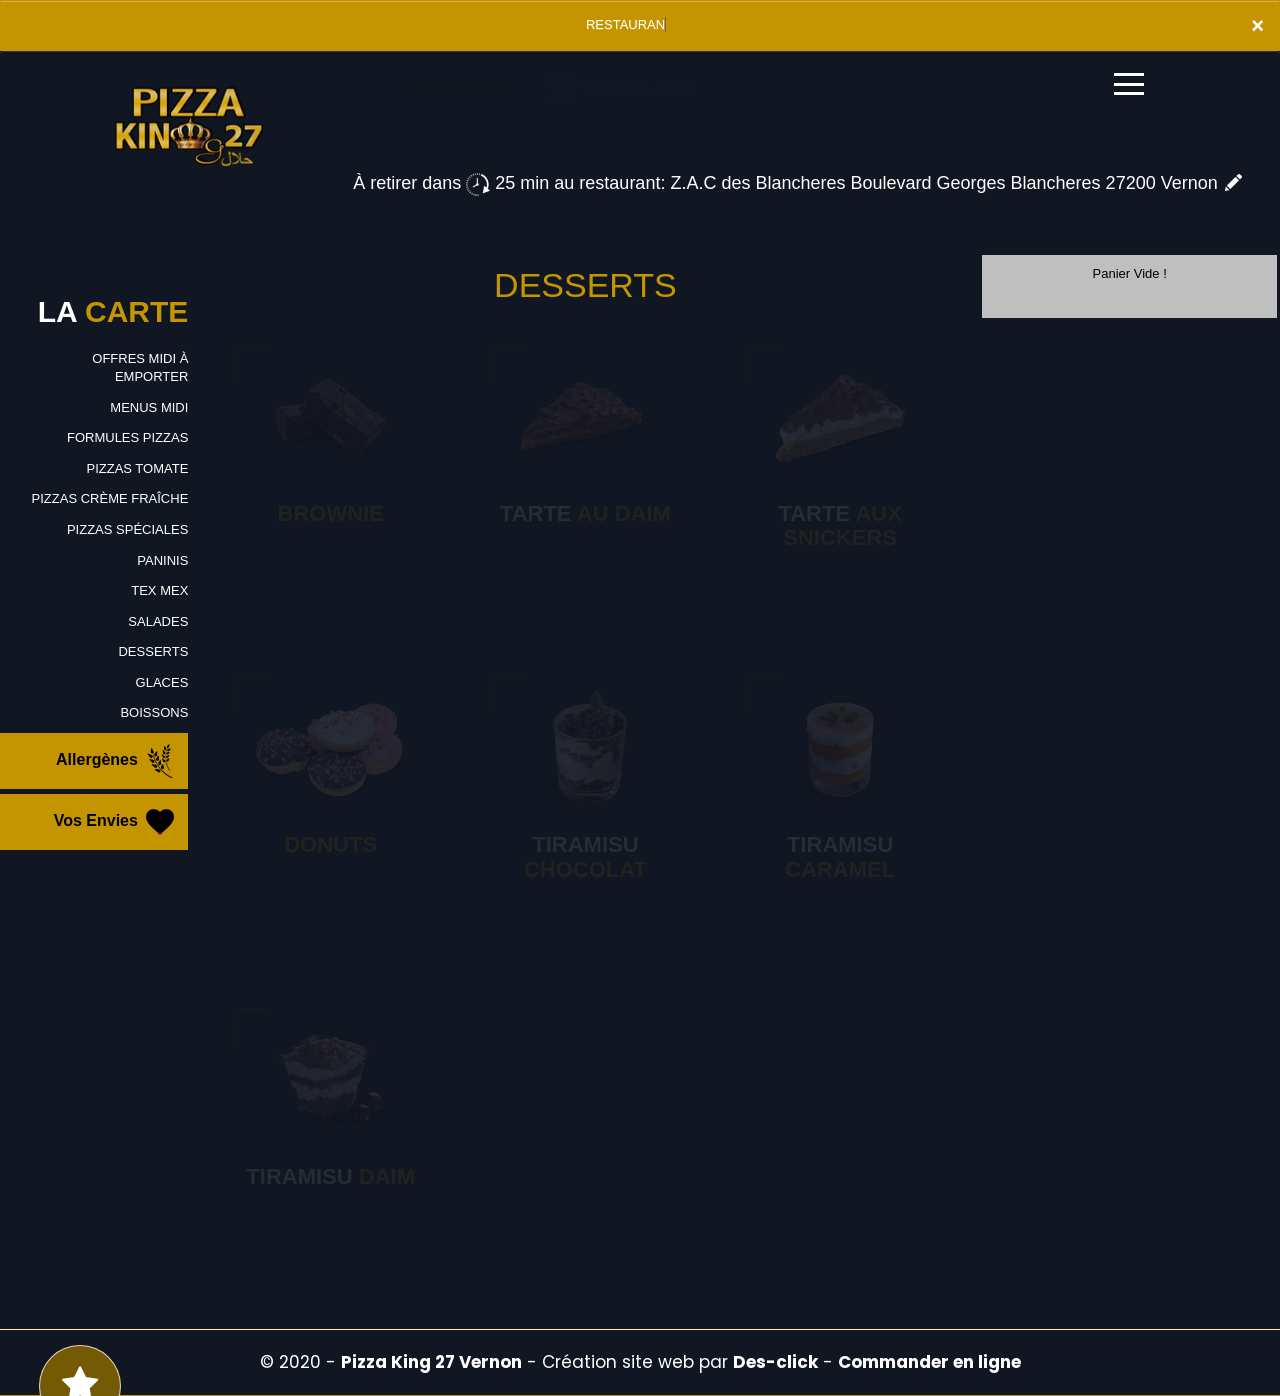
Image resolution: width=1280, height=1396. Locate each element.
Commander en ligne (929, 1362)
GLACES (162, 682)
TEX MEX (159, 590)
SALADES (158, 621)
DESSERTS (153, 651)
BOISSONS (154, 712)
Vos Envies (116, 822)
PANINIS (162, 560)
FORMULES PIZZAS (127, 437)
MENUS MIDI (149, 407)
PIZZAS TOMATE (137, 468)
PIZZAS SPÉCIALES (127, 529)
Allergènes (117, 761)
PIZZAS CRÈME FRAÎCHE (110, 498)
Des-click (775, 1362)
